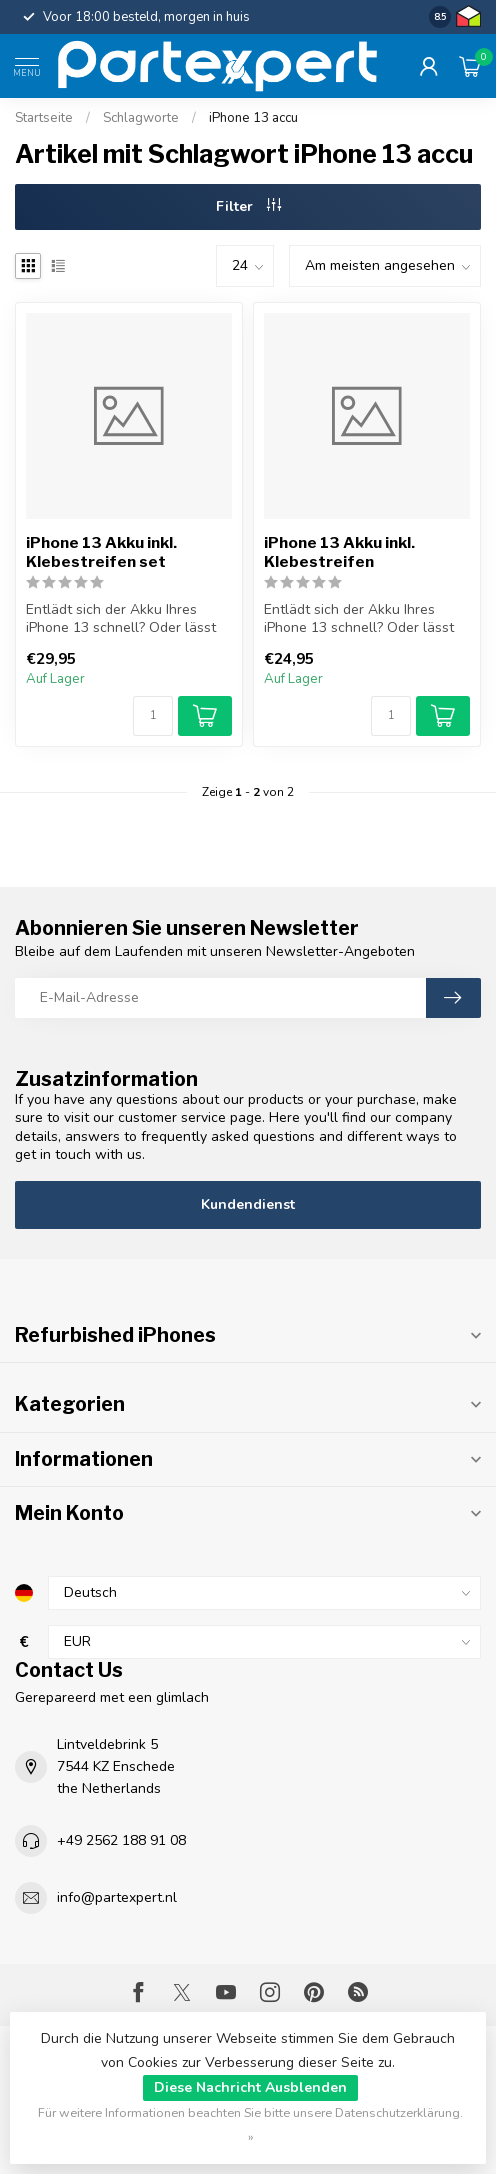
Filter (248, 206)
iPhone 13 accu (253, 118)
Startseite (44, 118)
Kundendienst (248, 1204)
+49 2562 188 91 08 (121, 1840)
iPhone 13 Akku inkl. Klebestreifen (339, 552)
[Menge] (153, 716)
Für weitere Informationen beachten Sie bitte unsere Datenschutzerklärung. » (250, 2124)
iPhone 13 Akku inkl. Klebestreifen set (101, 552)
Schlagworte (141, 118)
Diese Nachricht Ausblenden (250, 2087)
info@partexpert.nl (117, 1897)
